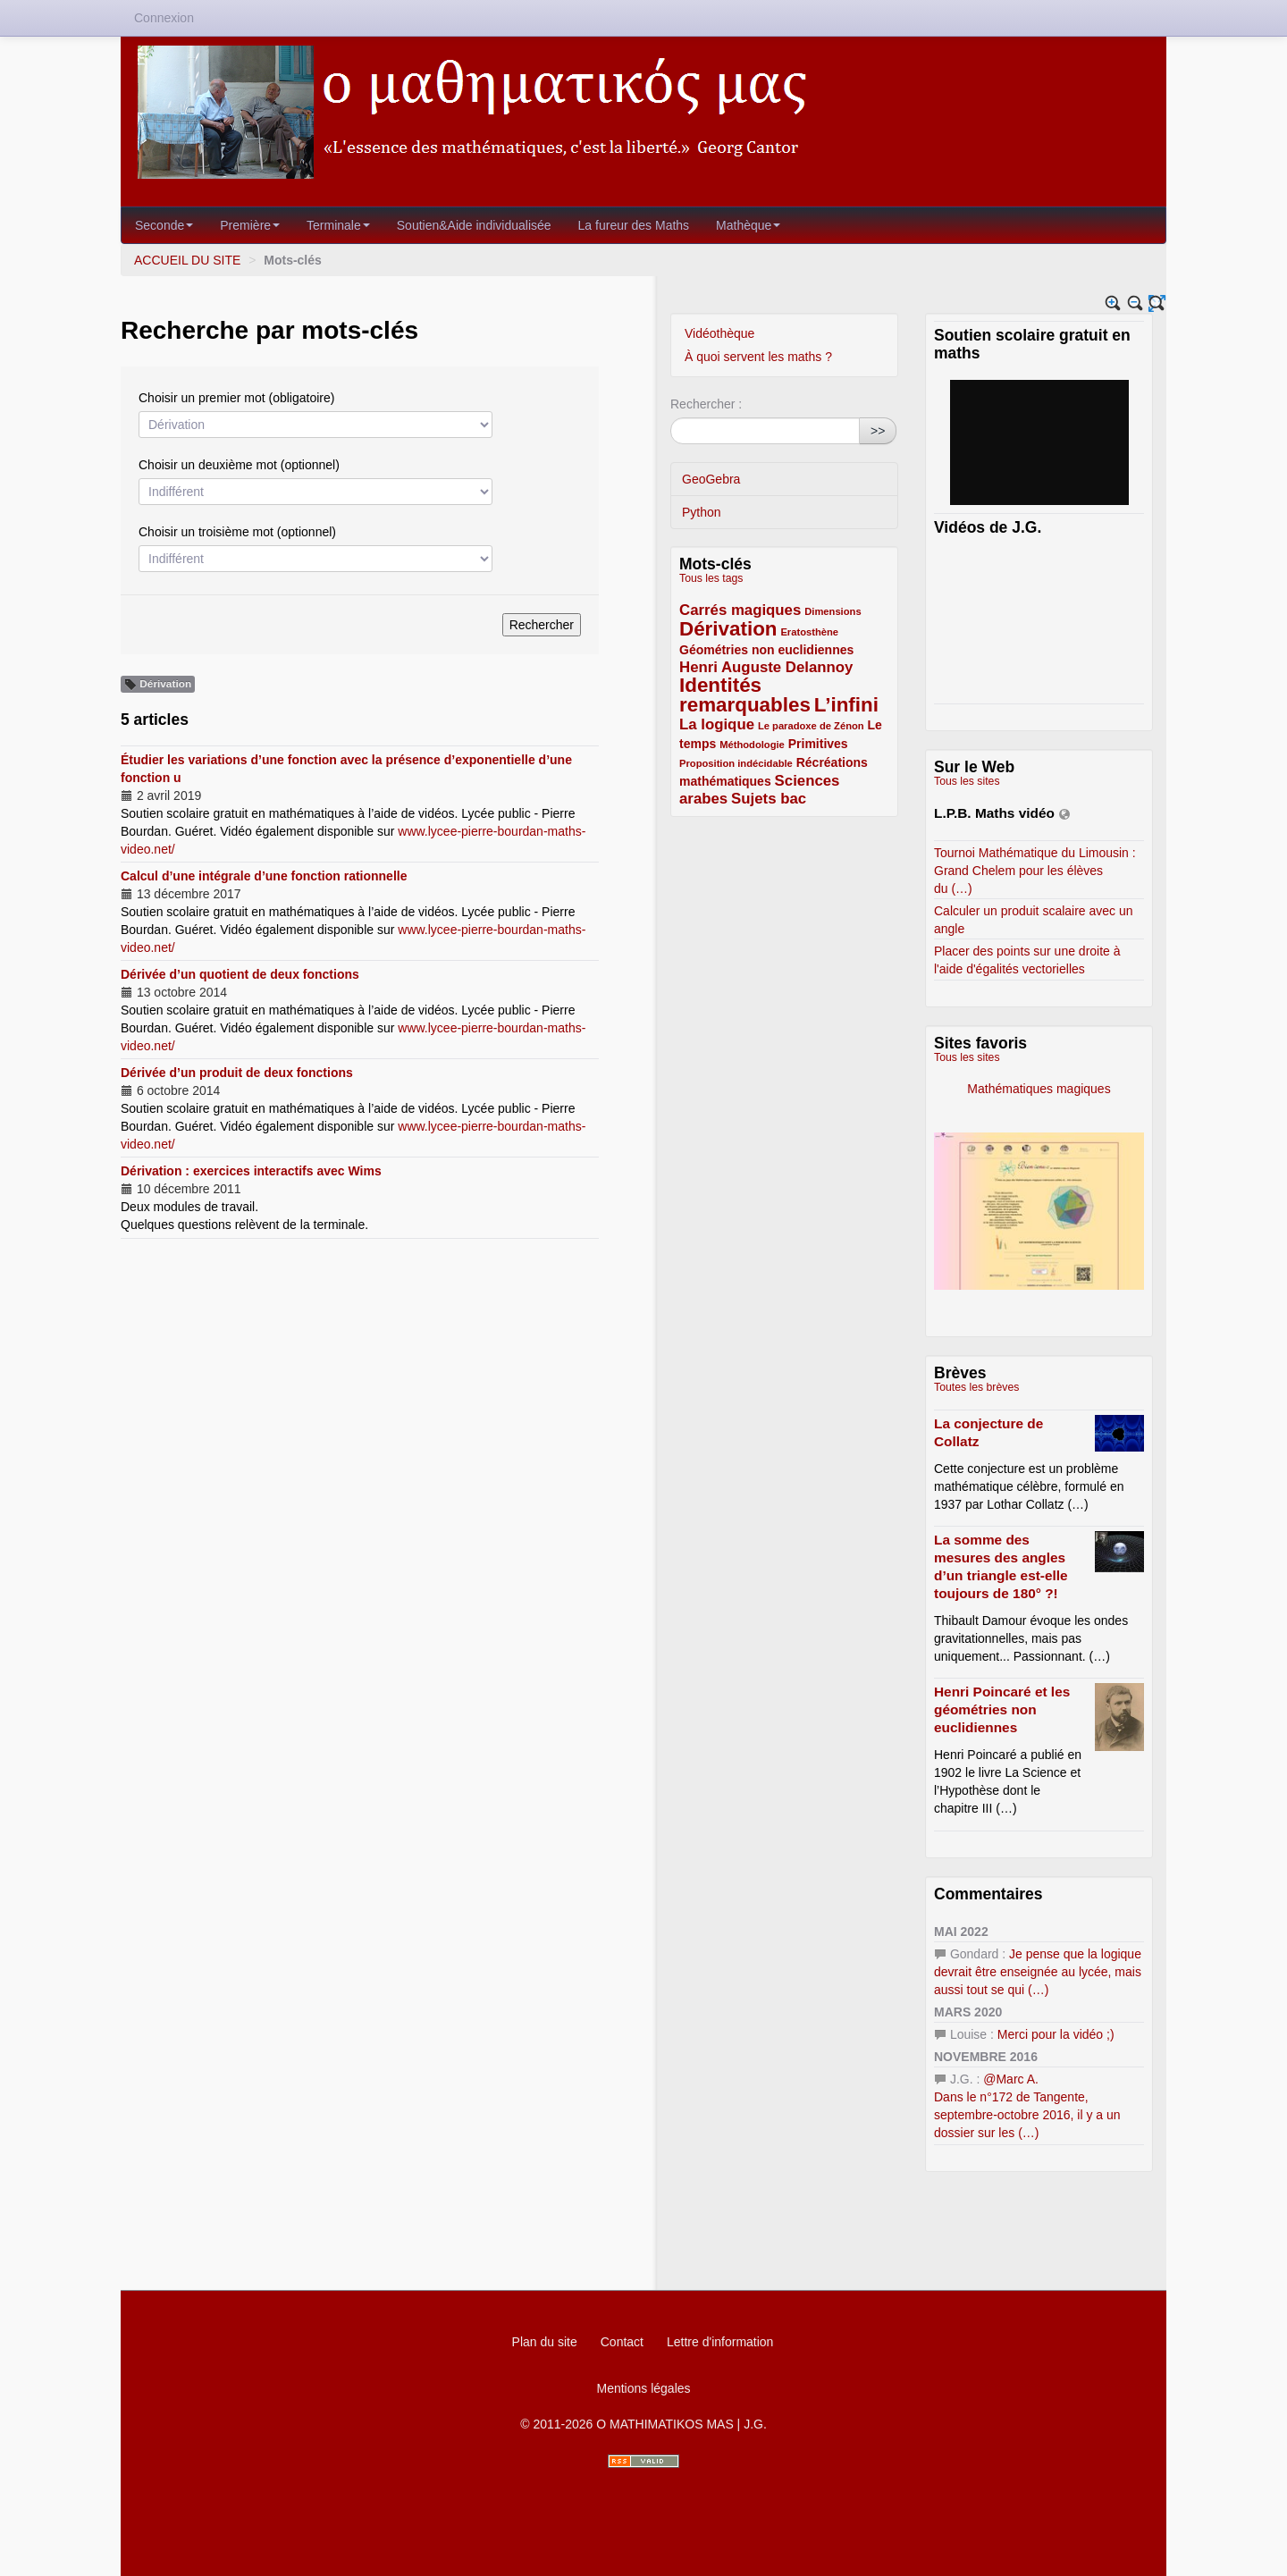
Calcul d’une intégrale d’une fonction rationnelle (264, 876)
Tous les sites (967, 781)
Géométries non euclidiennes (766, 650)
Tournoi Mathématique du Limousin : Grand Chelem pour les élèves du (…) (1035, 871)
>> (878, 431)
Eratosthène (809, 632)
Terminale (338, 225)
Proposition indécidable (736, 763)
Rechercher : (706, 404)
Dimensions (832, 611)
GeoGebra (711, 479)
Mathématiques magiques (1095, 1088)
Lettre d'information (720, 2342)
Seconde (164, 225)
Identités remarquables (745, 695)
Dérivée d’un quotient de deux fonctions (240, 974)
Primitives (818, 744)
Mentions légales (643, 2388)
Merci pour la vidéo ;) (1056, 2034)
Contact (622, 2342)
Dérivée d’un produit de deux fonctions (237, 1072)
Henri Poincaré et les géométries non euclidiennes (1002, 1709)
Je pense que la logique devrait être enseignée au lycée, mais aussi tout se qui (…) (1037, 1972)
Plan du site (544, 2342)
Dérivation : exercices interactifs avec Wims (251, 1171)
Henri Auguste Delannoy (766, 667)
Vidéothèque (719, 333)
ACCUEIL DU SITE (187, 260)
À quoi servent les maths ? (758, 356)
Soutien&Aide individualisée (474, 225)
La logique (716, 724)
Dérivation (728, 629)
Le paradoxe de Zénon (811, 725)
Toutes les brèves (976, 1387)
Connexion (164, 18)
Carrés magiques (740, 610)
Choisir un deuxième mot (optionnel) (239, 465)
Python (701, 512)
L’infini (846, 705)
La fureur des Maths (634, 225)
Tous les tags (711, 578)
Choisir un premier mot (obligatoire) (236, 398)
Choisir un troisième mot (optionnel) (237, 532)
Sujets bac (768, 798)
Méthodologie (752, 744)
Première (250, 225)
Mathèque (748, 225)
